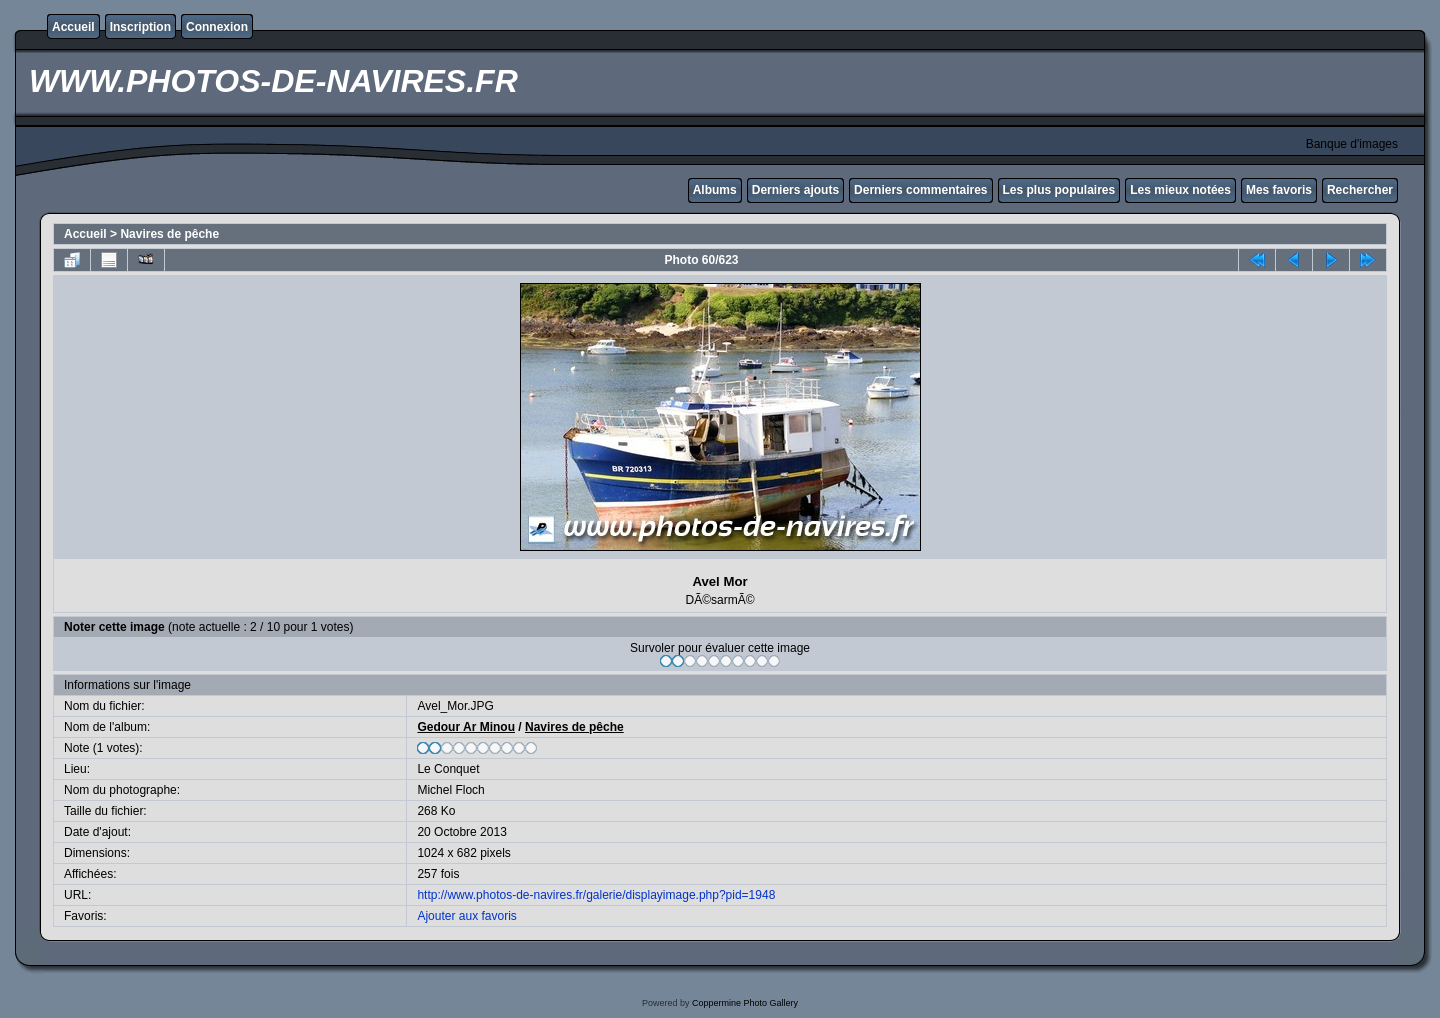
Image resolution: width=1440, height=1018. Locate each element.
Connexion (217, 27)
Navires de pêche (169, 234)
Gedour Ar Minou (466, 727)
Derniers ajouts (795, 190)
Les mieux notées (1180, 190)
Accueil (73, 27)
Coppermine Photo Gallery (745, 1003)
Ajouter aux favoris (466, 916)
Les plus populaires (1059, 190)
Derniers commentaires (920, 190)
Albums (715, 190)
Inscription (140, 27)
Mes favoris (1279, 190)
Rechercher (1360, 190)
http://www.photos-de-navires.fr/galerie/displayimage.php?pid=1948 (596, 895)
